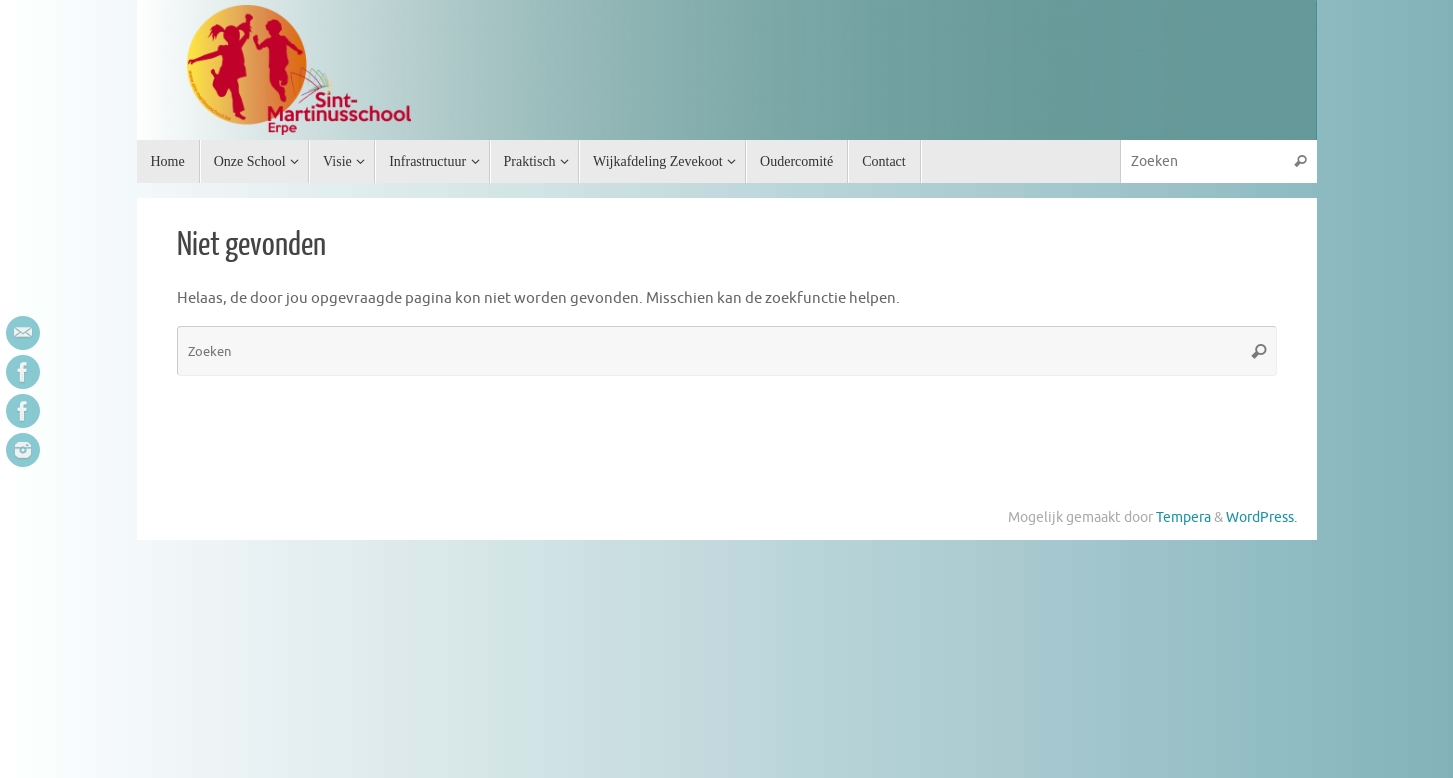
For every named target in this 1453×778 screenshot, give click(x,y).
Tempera (1183, 517)
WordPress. (1261, 517)
